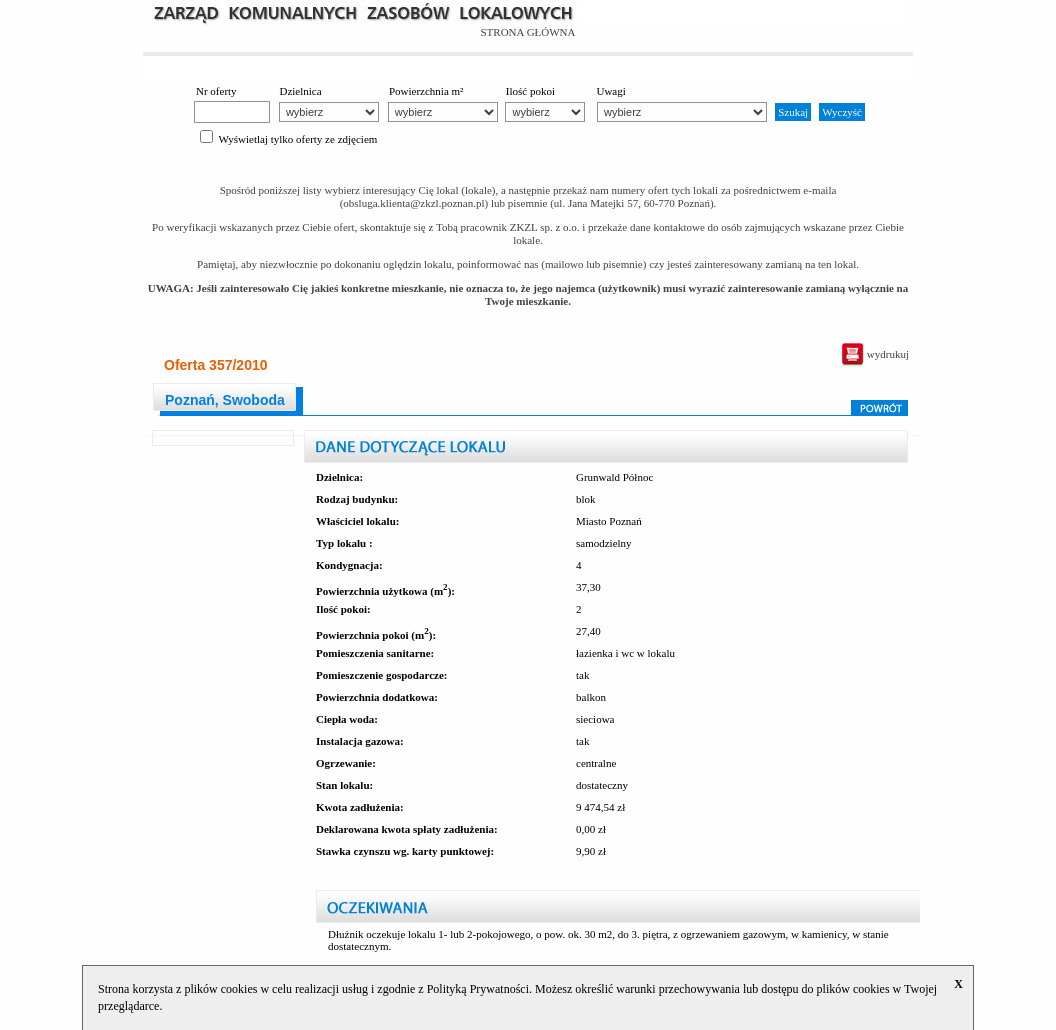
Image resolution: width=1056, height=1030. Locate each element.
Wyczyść (842, 112)
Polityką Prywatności (478, 989)
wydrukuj (875, 354)
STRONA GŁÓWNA (527, 32)
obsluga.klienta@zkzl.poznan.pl (413, 203)
